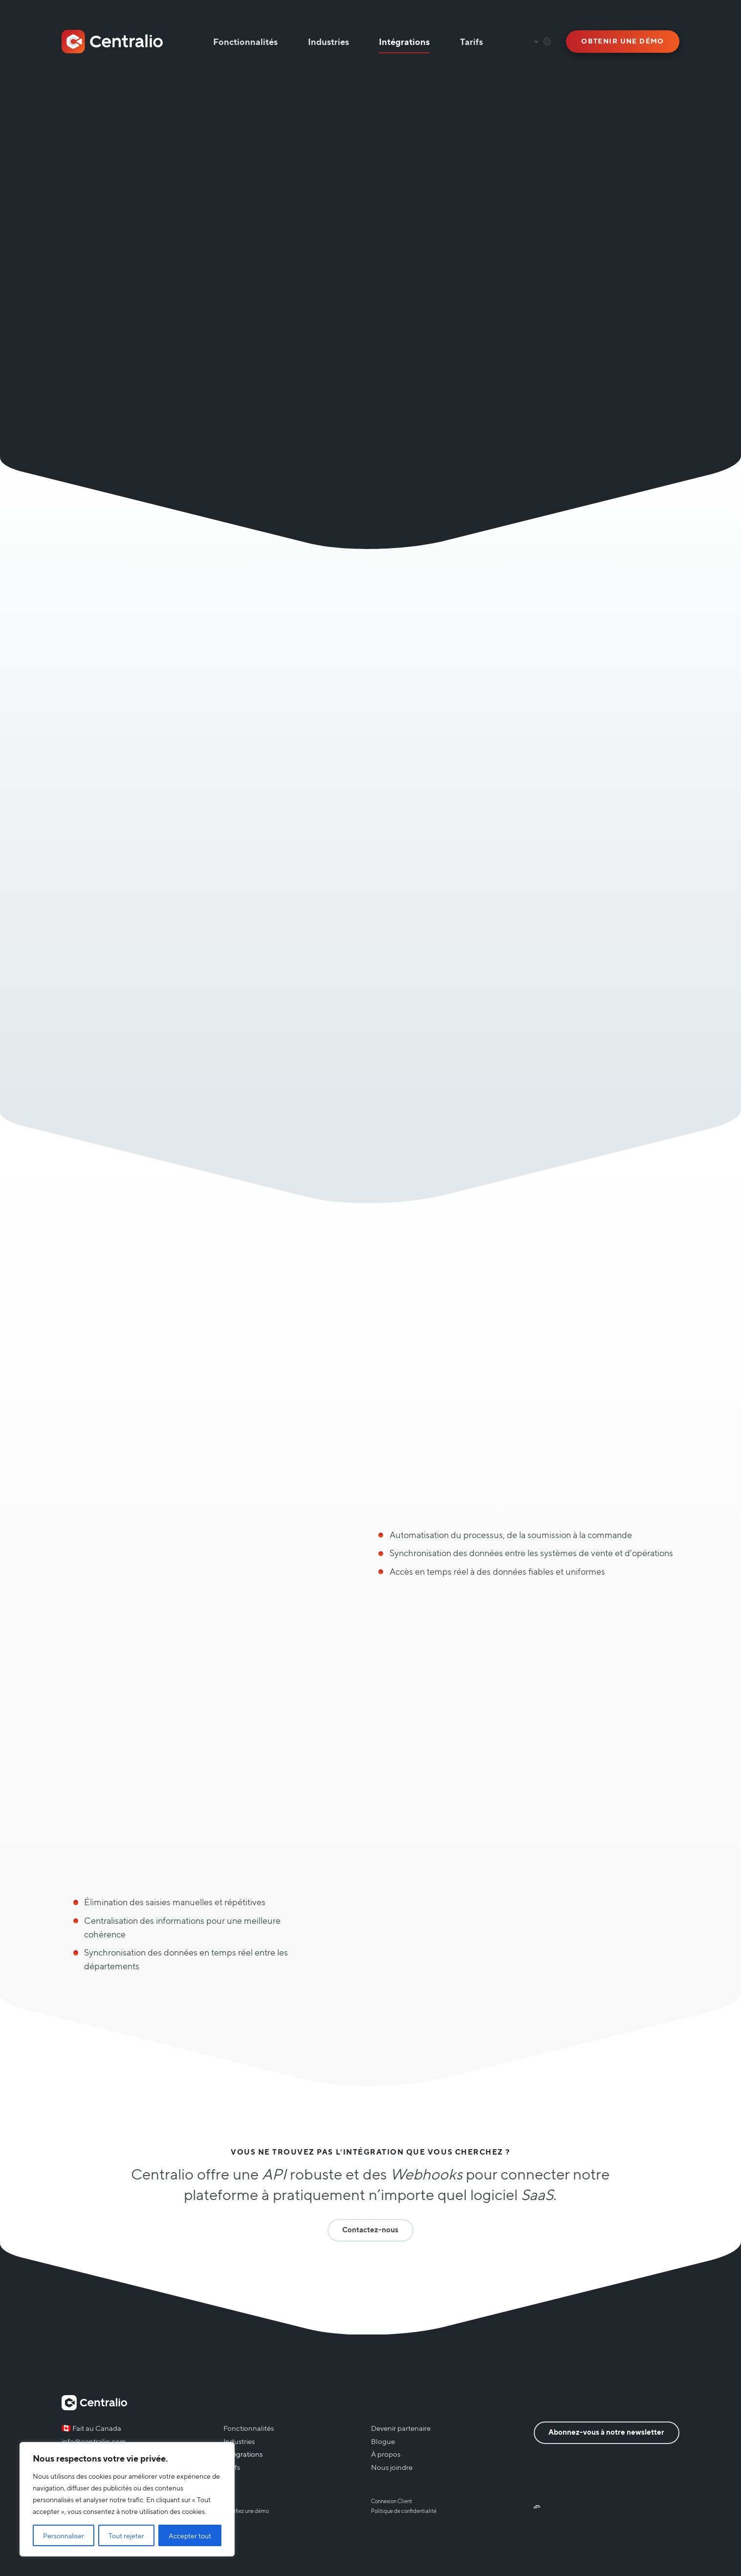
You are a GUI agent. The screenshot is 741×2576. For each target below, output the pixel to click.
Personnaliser (63, 2535)
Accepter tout (190, 2535)
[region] (127, 2499)
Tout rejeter (126, 2535)
